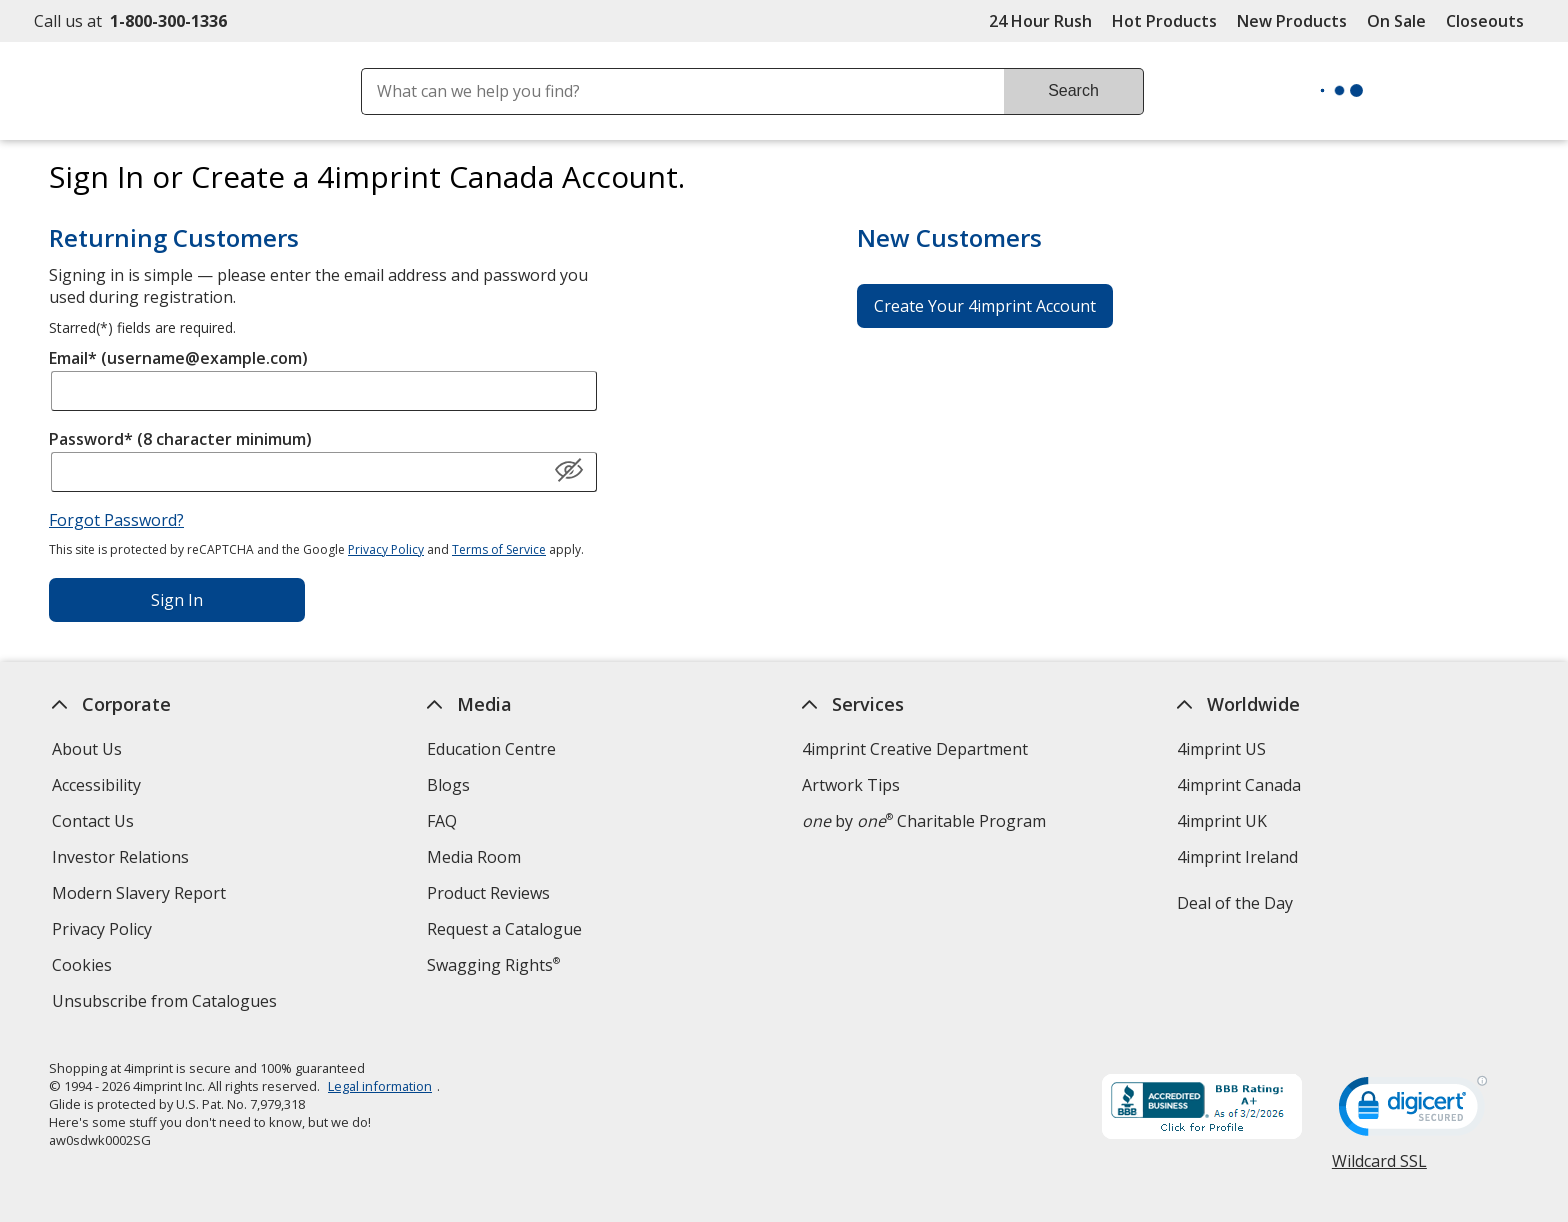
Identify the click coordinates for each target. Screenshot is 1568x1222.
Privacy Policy (386, 549)
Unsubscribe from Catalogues (167, 1003)
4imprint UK (1222, 821)
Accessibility (96, 785)
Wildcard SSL (1379, 1168)
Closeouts (1485, 21)
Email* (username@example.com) (178, 358)
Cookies (84, 967)
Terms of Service (499, 549)
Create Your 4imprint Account (985, 306)
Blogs (448, 785)
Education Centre (491, 749)
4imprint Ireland (1237, 857)
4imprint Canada (1239, 785)
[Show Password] (569, 471)
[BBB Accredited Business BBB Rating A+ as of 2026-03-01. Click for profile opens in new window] (1202, 1109)
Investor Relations (123, 859)
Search (1073, 90)
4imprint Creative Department (915, 749)
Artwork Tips (851, 785)
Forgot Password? (116, 520)
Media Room (474, 857)
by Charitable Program (924, 821)
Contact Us (93, 821)
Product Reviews (488, 893)
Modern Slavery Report (141, 895)
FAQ (442, 821)
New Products (1292, 21)
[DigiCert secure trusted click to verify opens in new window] (1413, 1112)
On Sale (1396, 21)
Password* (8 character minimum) (180, 439)
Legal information (380, 1086)
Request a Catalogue (504, 929)
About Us (87, 749)
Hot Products (1164, 21)
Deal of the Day (1235, 903)
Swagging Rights (493, 965)
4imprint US (1221, 749)
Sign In (177, 600)
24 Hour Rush (1040, 21)
